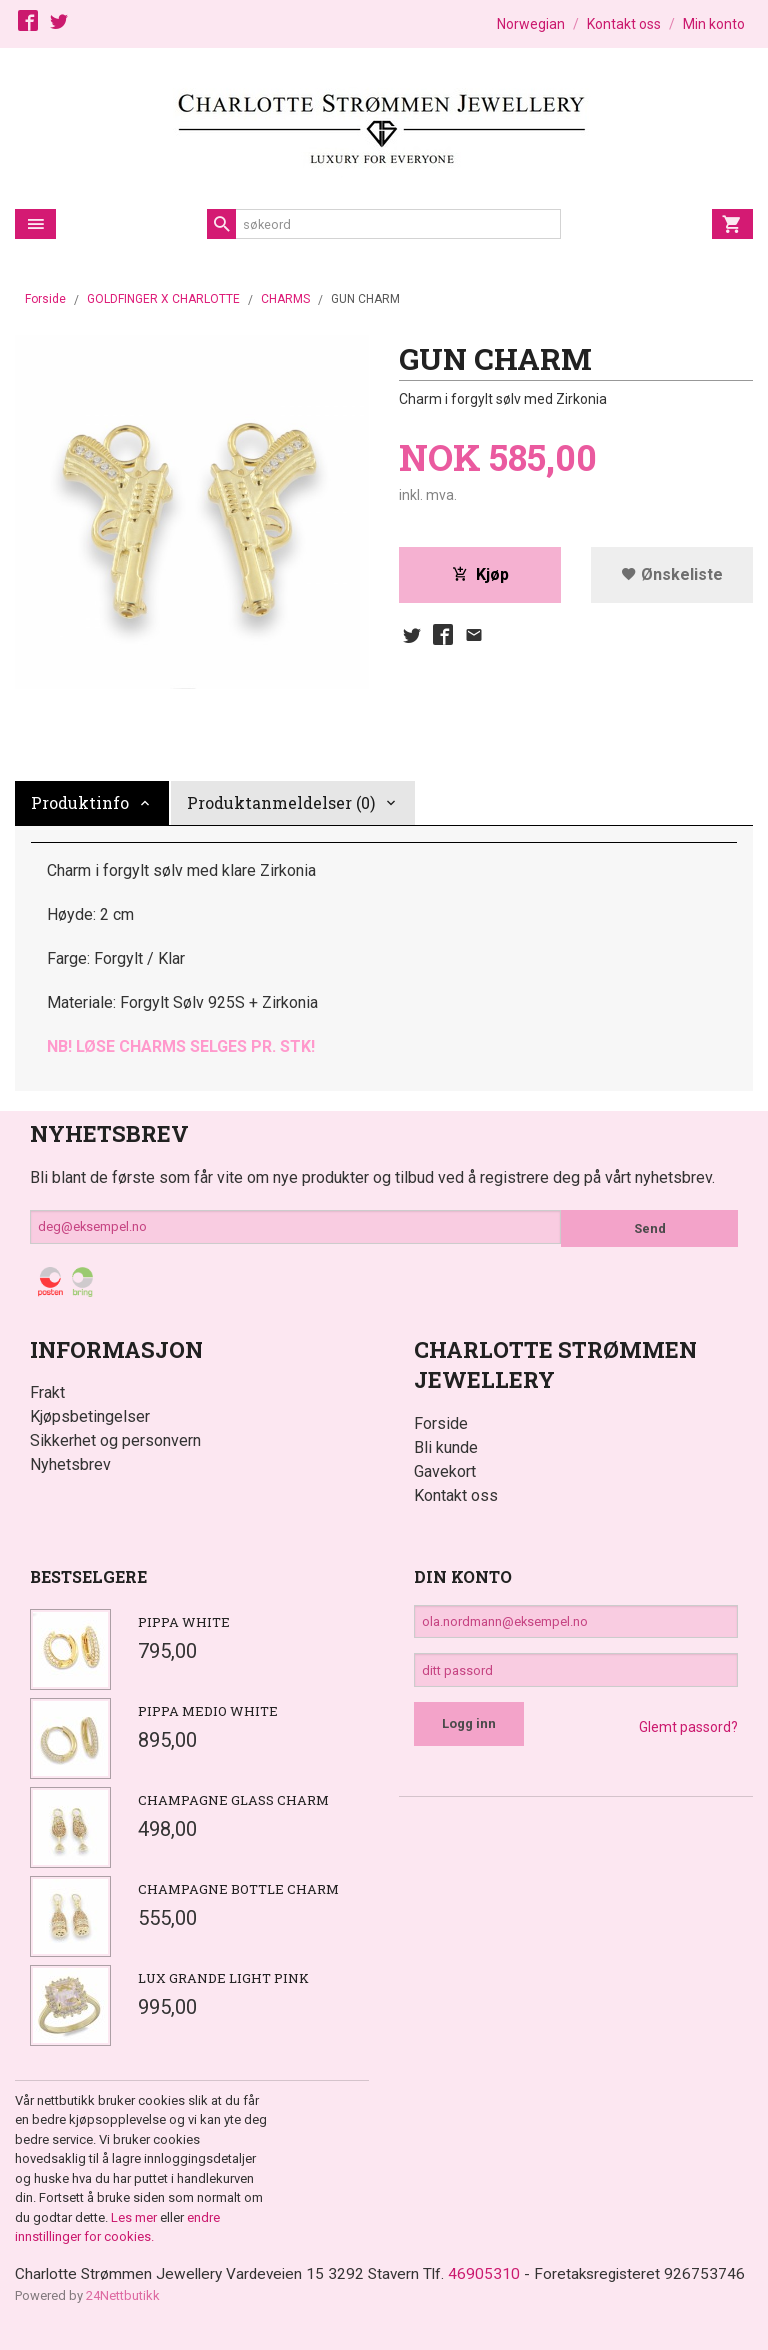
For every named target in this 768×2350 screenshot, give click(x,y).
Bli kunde (446, 1447)
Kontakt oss (456, 1495)
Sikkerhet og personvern (115, 1440)
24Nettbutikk (123, 2320)
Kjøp (480, 575)
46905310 (495, 2274)
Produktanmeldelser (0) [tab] (281, 802)
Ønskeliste (672, 575)
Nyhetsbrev (70, 1464)
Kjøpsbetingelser (90, 1416)
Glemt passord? (688, 1736)
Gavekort (445, 1471)
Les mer (135, 2217)
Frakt (47, 1392)
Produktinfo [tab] (80, 802)
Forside (45, 299)
